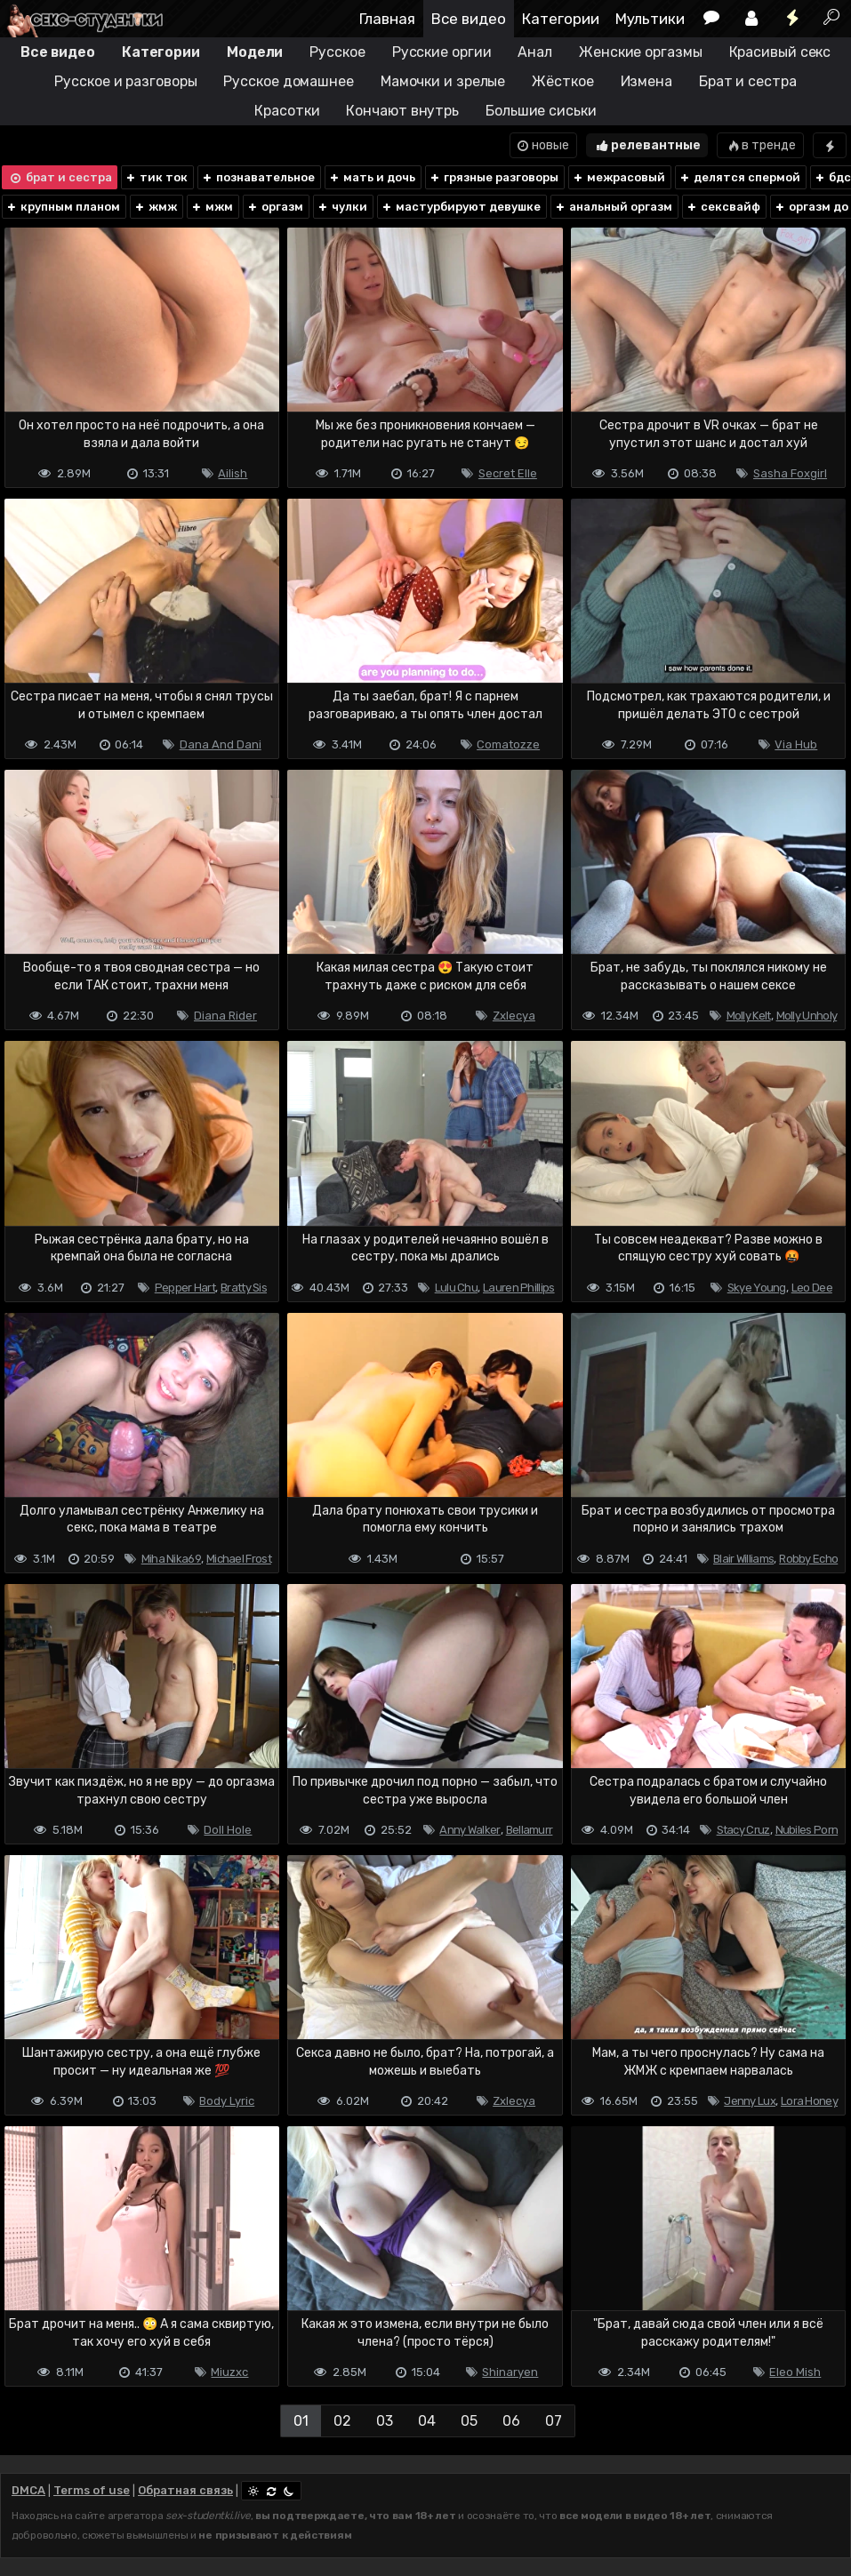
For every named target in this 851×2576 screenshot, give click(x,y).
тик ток (156, 177)
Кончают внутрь (402, 110)
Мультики (650, 19)
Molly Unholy (807, 1015)
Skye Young (756, 1287)
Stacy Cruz (743, 1829)
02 (342, 2420)
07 (553, 2420)
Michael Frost (238, 1558)
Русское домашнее (288, 81)
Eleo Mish (795, 2372)
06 (511, 2420)
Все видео (468, 19)
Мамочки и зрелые (443, 81)
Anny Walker (469, 1829)
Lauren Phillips (519, 1287)
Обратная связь (185, 2490)
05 (469, 2420)
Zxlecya (514, 1015)
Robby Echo (808, 1558)
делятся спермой (739, 177)
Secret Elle (507, 473)
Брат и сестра (748, 81)
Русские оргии (442, 52)
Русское (337, 52)
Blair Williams (743, 1558)
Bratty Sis (244, 1287)
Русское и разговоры (125, 81)
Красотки (286, 110)
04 (427, 2420)
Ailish (232, 473)
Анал (535, 52)
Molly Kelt (749, 1015)
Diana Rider (225, 1015)
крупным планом (62, 206)
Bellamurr (529, 1829)
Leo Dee (811, 1287)
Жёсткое (562, 81)
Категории (560, 19)
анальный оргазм (613, 206)
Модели (255, 52)
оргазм (274, 206)
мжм (211, 206)
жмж (155, 206)
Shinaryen (510, 2372)
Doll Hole (228, 1829)
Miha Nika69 (171, 1558)
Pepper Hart (185, 1287)
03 (384, 2420)
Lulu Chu (456, 1287)
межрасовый (618, 177)
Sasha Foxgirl (790, 473)
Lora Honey (809, 2101)
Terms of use (91, 2490)
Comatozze (508, 744)
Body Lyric (226, 2101)
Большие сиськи (541, 110)
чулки (342, 206)
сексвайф (723, 206)
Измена (646, 81)
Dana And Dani (220, 744)
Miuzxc (229, 2372)
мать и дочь (371, 177)
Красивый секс (780, 52)
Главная (387, 19)
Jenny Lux (749, 2101)
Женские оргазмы (640, 52)
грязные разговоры (493, 177)
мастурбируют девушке (461, 206)
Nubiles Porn (807, 1829)
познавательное (258, 177)
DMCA (28, 2490)
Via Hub (796, 744)
